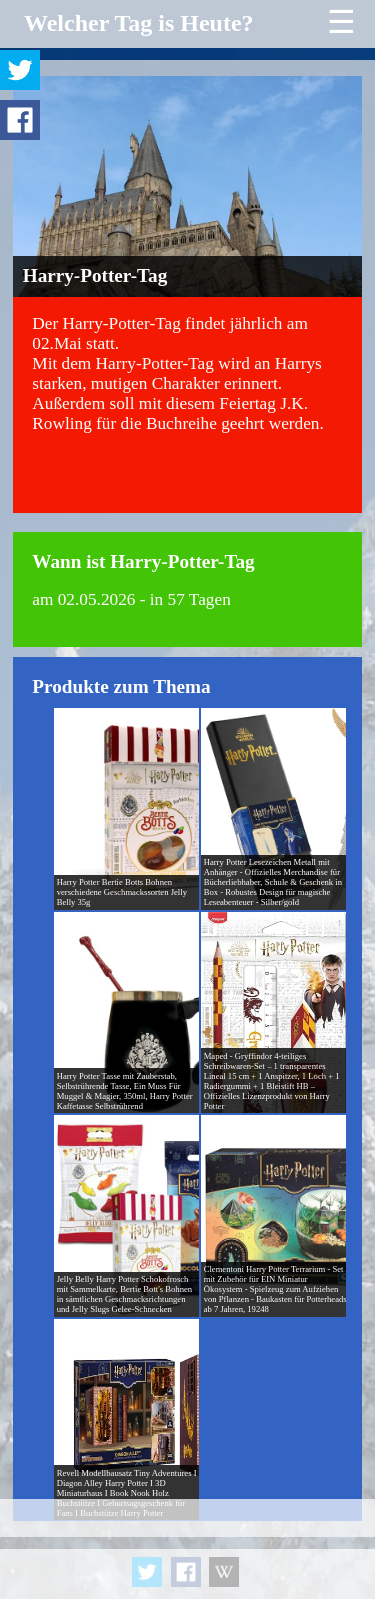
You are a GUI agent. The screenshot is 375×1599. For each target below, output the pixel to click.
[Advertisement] (187, 1549)
